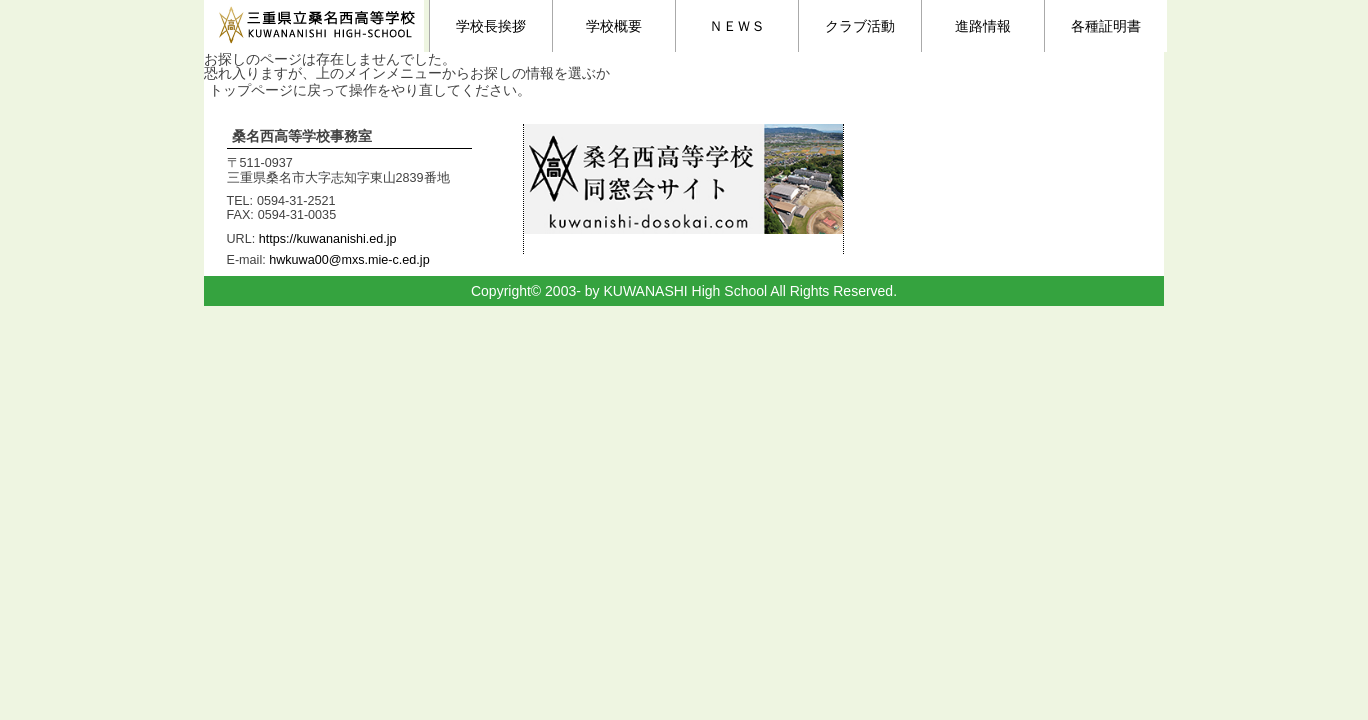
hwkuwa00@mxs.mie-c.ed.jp (349, 260)
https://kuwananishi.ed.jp (328, 239)
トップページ (251, 90)
